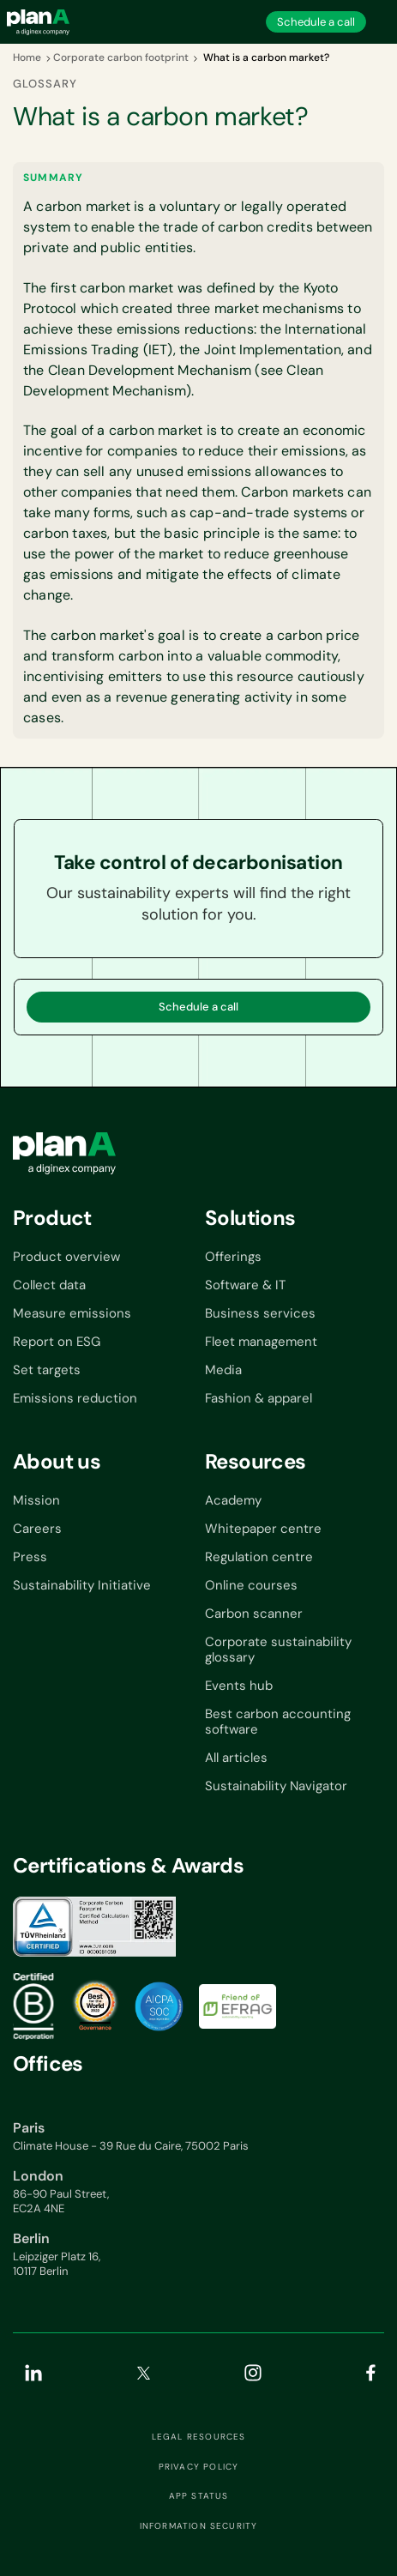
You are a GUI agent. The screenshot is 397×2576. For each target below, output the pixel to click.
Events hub (239, 1685)
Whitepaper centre (263, 1528)
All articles (236, 1757)
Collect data (49, 1285)
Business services (260, 1313)
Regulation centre (259, 1557)
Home (27, 57)
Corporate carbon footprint (121, 57)
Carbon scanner (254, 1613)
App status (199, 2496)
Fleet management (261, 1341)
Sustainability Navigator (276, 1786)
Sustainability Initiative (82, 1585)
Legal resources (199, 2437)
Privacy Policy (199, 2467)
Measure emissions (72, 1313)
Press (30, 1557)
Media (223, 1370)
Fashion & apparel (258, 1398)
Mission (36, 1500)
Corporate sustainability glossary (278, 1649)
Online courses (251, 1585)
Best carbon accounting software (278, 1721)
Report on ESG (56, 1341)
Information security (199, 2526)
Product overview (66, 1256)
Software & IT (245, 1285)
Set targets (47, 1370)
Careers (37, 1528)
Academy (233, 1500)
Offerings (233, 1256)
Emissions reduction (75, 1398)
